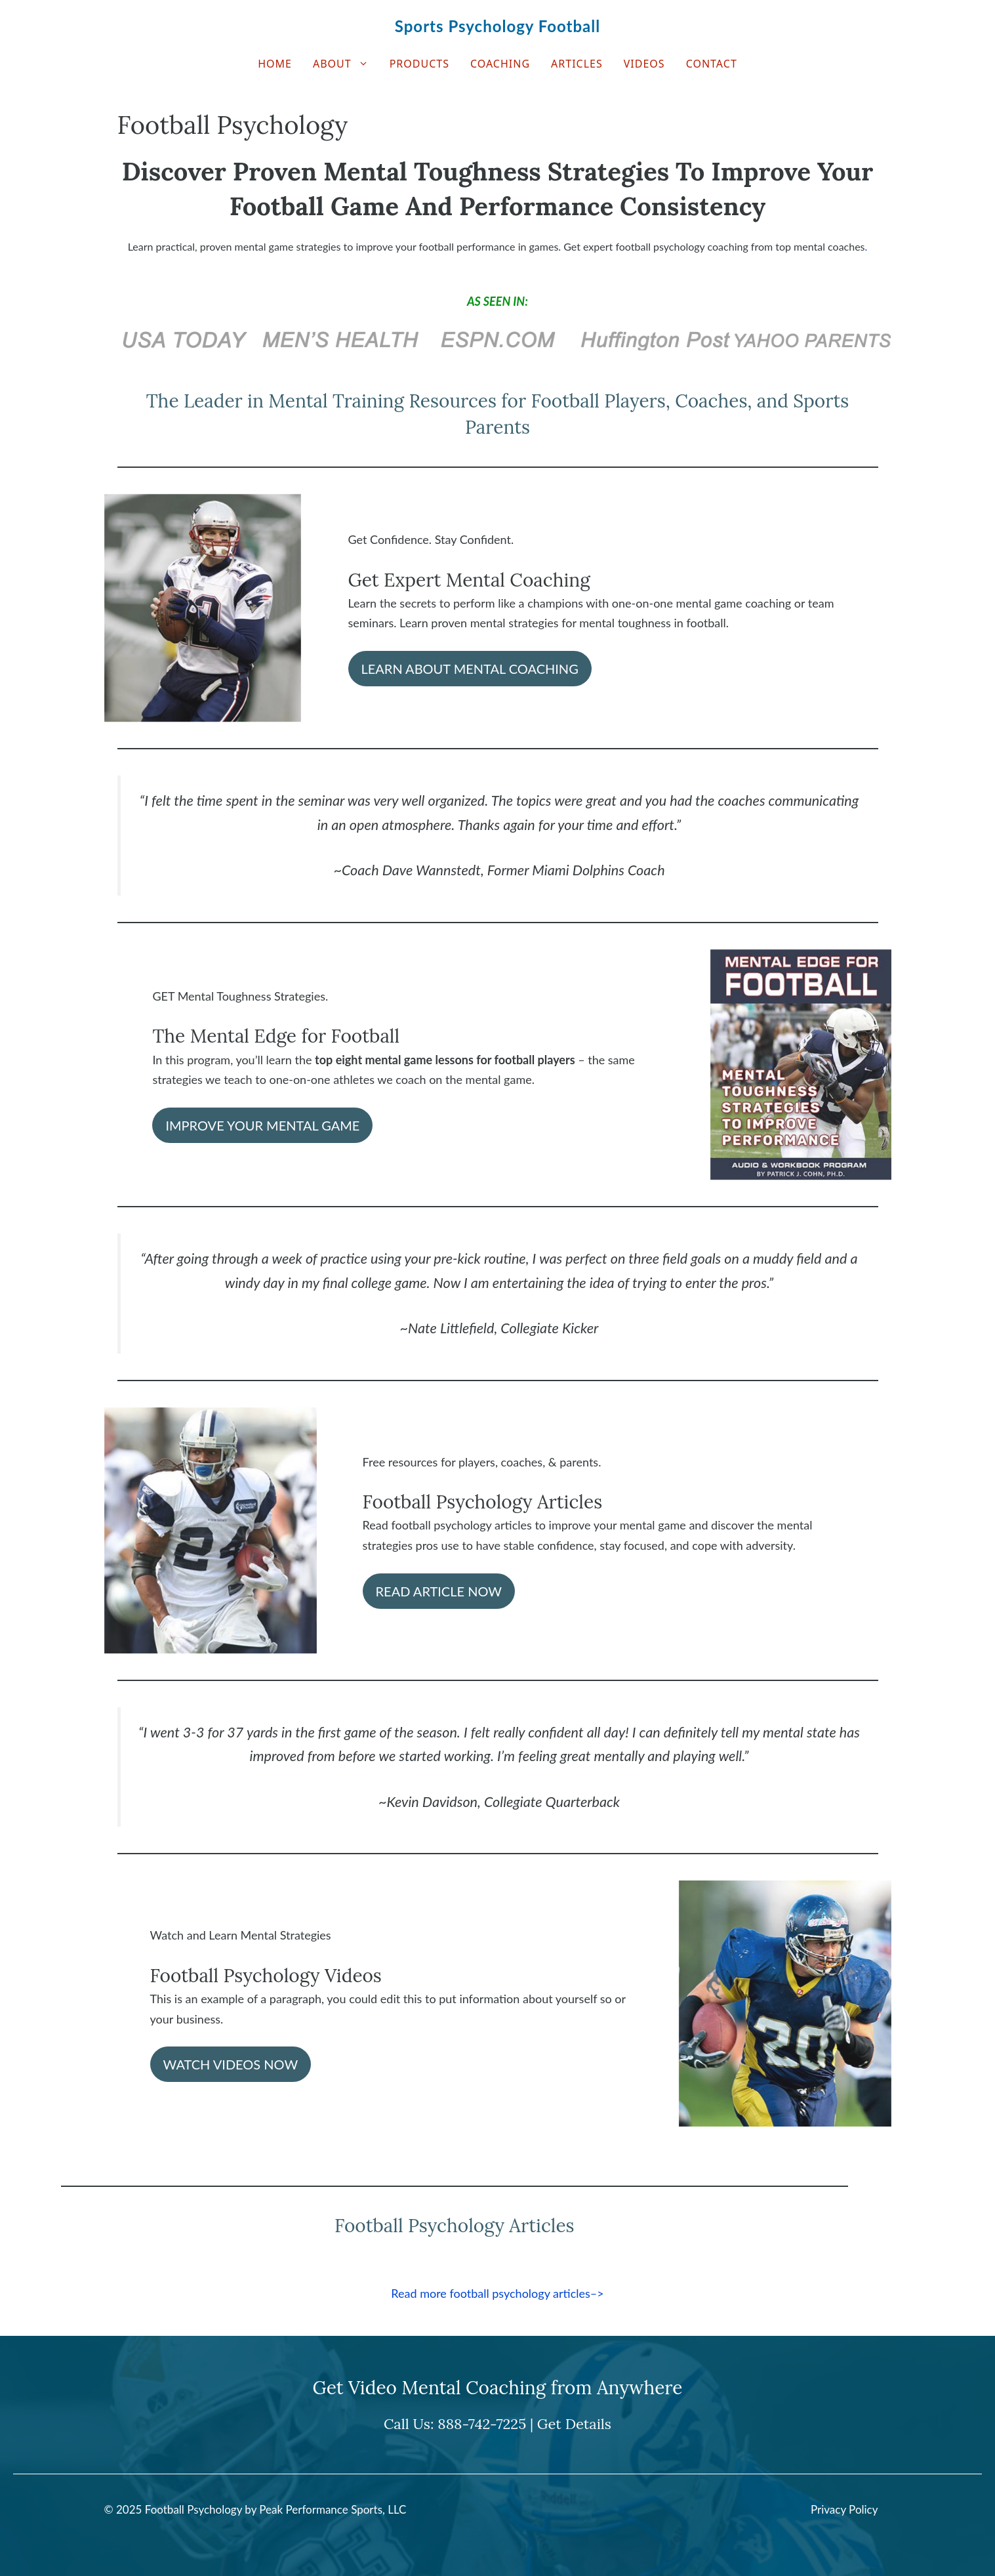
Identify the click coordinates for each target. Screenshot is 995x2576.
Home (275, 63)
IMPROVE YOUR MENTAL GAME (262, 1125)
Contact (711, 63)
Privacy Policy (844, 2509)
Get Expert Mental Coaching (469, 580)
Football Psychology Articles (483, 1502)
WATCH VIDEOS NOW (230, 2064)
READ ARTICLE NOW (439, 1591)
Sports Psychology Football (497, 25)
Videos (644, 63)
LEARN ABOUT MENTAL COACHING (470, 668)
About (346, 63)
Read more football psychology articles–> (497, 2293)
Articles (577, 63)
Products (419, 63)
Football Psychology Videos (266, 1975)
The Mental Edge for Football (275, 1036)
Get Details (574, 2424)
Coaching (500, 63)
